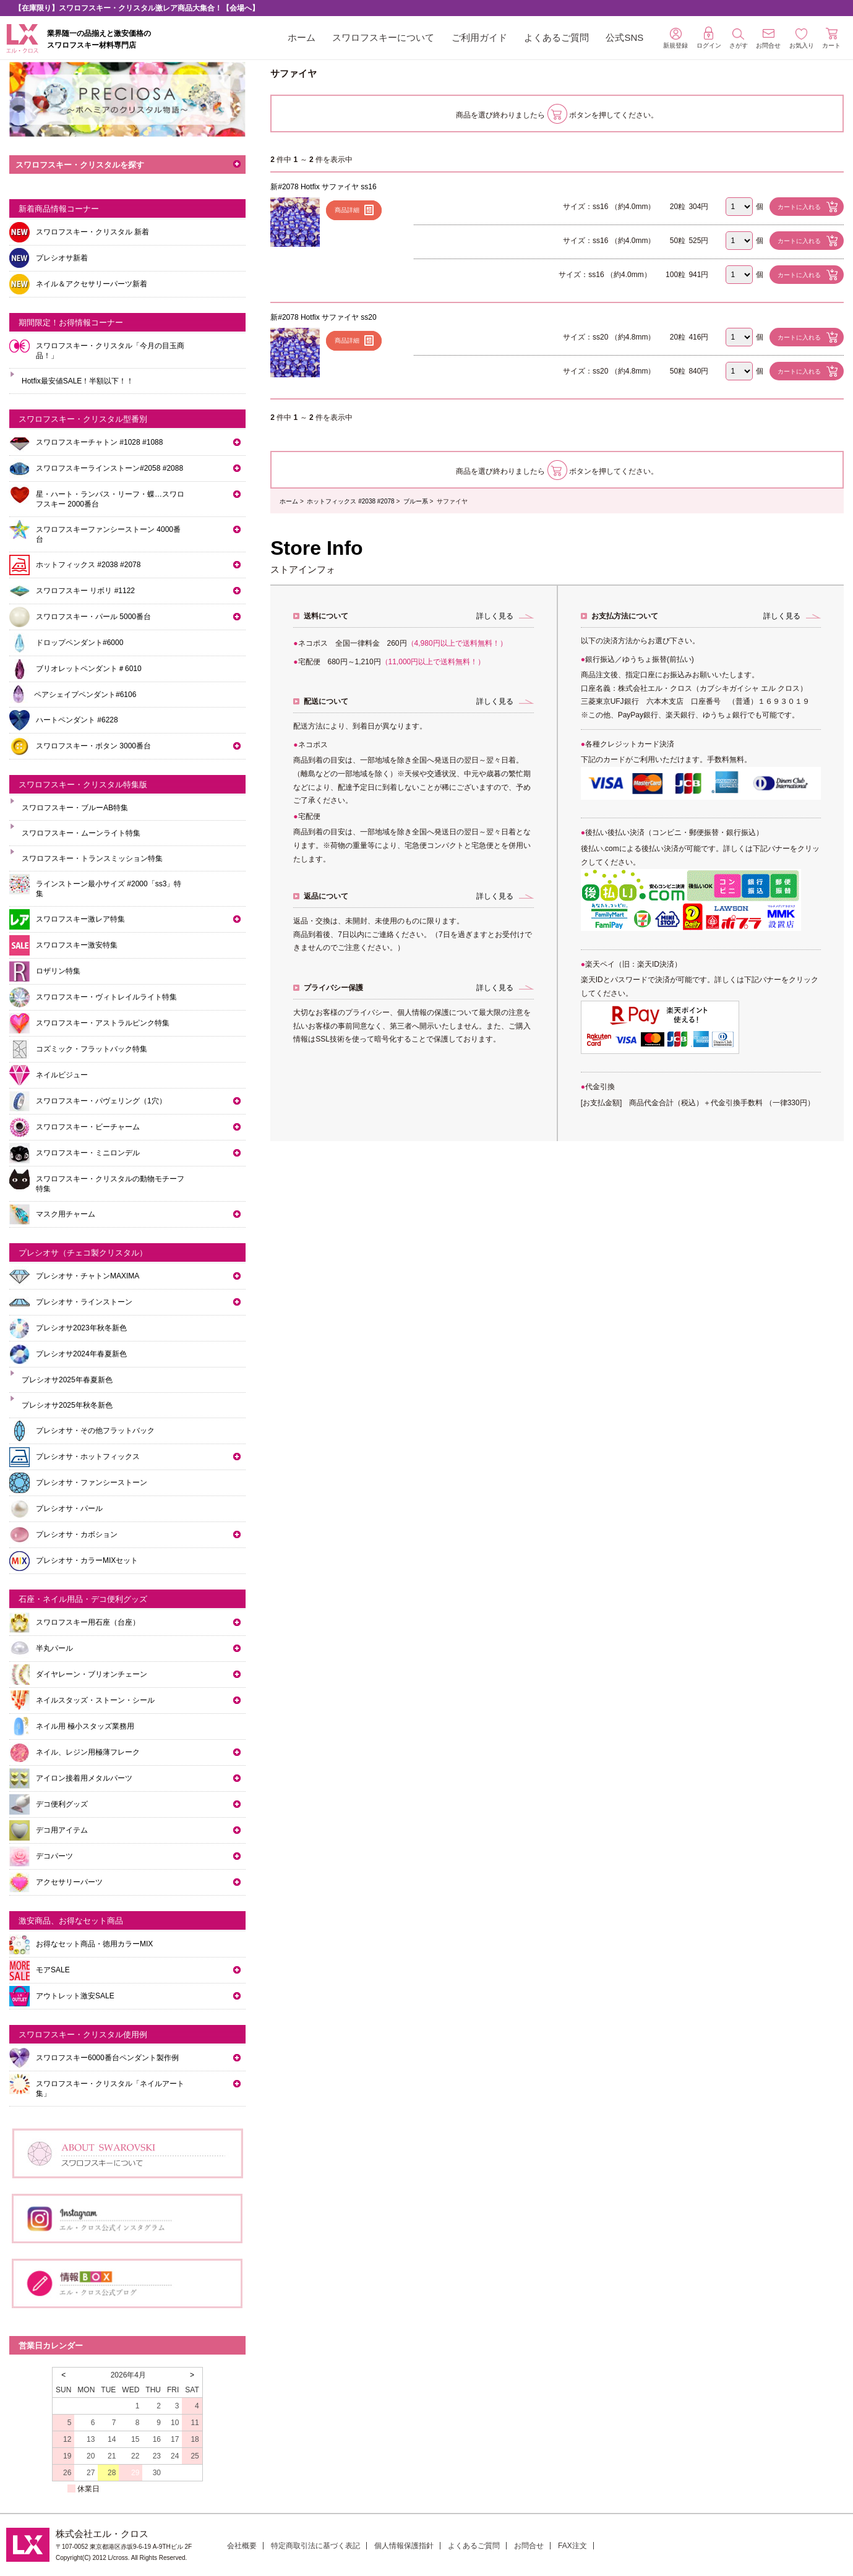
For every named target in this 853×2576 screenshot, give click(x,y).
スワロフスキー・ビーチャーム (88, 1127)
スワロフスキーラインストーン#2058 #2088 (109, 468)
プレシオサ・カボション (77, 1534)
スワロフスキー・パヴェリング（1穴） (101, 1101)
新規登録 (675, 38)
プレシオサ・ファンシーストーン (91, 1482)
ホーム (301, 37)
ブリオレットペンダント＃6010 (89, 668)
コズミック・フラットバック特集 (91, 1049)
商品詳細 (347, 210)
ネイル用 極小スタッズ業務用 (85, 1726)
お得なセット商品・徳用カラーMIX (94, 1944)
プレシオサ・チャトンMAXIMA (87, 1276)
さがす (738, 38)
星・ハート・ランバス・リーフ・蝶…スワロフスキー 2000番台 (110, 499)
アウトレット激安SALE (75, 1996)
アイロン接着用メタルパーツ (84, 1778)
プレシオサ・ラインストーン (84, 1302)
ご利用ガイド (479, 37)
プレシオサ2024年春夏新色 (81, 1354)
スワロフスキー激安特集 (77, 945)
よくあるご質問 (556, 37)
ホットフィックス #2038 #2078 (350, 501)
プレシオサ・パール (69, 1508)
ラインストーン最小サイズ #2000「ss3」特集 (108, 888)
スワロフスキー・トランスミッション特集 (92, 858)
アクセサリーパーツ (69, 1882)
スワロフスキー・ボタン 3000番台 (93, 746)
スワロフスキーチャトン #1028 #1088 (99, 442)
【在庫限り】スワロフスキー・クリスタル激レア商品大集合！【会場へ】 (136, 8)
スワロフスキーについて (383, 37)
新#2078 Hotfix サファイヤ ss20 (323, 317)
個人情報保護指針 (404, 2545)
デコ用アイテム (62, 1830)
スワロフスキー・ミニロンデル (88, 1153)
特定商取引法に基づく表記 (315, 2545)
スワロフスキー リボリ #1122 (85, 590)
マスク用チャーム (65, 1214)
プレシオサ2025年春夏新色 (67, 1380)
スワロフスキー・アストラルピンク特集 (102, 1023)
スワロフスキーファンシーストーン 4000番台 (108, 534)
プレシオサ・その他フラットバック (95, 1430)
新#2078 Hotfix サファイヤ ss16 (323, 186)
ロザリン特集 (58, 971)
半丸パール (54, 1648)
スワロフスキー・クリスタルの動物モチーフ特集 (110, 1184)
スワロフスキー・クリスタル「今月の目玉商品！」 (110, 350)
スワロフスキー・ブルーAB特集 (75, 807)
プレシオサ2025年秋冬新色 (67, 1405)
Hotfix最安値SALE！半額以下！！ (78, 381)
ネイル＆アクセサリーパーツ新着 (91, 284)
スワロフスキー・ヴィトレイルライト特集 (106, 997)
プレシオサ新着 (62, 258)
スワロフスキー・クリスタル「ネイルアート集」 (110, 2088)
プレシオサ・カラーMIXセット (87, 1560)
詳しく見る (494, 616)
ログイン (709, 38)
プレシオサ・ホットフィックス (88, 1456)
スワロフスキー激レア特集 (80, 919)
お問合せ (529, 2545)
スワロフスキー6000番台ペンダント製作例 (107, 2057)
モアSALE (53, 1970)
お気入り (801, 38)
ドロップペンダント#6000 (79, 642)
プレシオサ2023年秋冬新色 (81, 1328)
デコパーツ (54, 1856)
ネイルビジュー (62, 1075)
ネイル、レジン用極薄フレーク (88, 1752)
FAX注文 (572, 2545)
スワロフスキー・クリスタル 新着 (92, 232)
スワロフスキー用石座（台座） (88, 1622)
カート (831, 38)
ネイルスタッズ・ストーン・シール (95, 1700)
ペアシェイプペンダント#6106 (85, 694)
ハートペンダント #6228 (77, 720)
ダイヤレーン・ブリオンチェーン (91, 1674)
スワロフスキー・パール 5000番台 (93, 616)
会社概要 (242, 2545)
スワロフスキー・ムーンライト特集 (81, 833)
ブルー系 (415, 501)
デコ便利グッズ (62, 1804)
